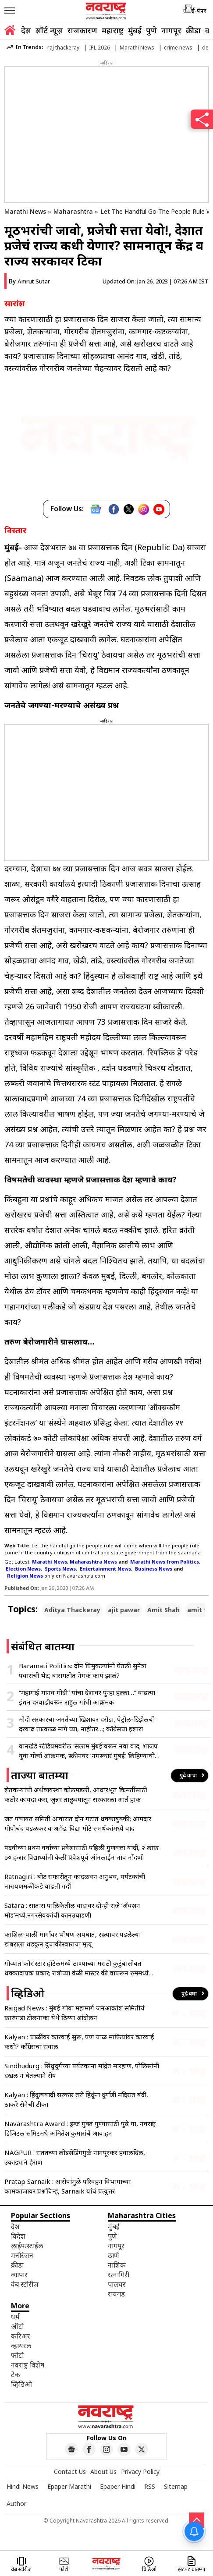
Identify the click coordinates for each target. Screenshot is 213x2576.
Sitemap (176, 2486)
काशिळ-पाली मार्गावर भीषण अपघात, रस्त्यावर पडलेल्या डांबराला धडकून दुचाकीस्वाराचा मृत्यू (72, 1939)
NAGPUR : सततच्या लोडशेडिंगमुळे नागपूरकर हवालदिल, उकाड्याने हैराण (74, 2157)
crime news (178, 47)
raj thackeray (63, 47)
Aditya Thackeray (72, 1610)
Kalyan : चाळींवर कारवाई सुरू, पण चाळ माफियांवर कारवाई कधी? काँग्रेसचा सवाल (79, 2041)
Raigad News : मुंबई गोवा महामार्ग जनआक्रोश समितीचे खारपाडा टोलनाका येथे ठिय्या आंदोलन (74, 2012)
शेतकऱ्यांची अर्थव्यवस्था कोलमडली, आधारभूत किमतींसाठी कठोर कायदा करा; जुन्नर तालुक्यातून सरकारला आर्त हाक (75, 1794)
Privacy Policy (140, 2471)
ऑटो (17, 2326)
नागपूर (171, 30)
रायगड (116, 2294)
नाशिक (117, 2265)
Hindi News (23, 2486)
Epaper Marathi (69, 2486)
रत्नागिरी (118, 2274)
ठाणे (113, 2255)
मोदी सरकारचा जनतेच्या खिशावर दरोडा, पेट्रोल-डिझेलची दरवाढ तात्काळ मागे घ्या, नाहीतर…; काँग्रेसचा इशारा (87, 1724)
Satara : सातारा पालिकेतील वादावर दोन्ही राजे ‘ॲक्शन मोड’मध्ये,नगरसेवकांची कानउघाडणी (72, 1910)
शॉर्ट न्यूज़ (49, 30)
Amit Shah (163, 1610)
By (29, 281)
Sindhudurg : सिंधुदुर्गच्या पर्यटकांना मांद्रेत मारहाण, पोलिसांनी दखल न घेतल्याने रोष (81, 2070)
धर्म (15, 2316)
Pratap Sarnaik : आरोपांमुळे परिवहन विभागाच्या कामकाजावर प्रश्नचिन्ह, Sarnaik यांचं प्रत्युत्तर (67, 2186)
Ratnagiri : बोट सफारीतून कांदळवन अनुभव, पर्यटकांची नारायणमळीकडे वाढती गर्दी (74, 1881)
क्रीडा (193, 30)
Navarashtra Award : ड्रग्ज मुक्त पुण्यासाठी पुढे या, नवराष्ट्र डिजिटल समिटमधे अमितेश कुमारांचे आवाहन (80, 2128)
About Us (103, 2471)
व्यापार (19, 2274)
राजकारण (82, 30)
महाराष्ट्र (113, 30)
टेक (15, 2374)
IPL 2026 (99, 47)
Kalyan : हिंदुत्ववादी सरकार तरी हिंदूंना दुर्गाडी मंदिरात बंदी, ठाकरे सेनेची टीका (76, 2099)
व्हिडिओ (21, 2384)
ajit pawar (124, 1610)
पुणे (151, 30)
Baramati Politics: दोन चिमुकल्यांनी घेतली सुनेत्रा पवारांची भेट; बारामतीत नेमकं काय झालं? (82, 1670)
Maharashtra (73, 211)
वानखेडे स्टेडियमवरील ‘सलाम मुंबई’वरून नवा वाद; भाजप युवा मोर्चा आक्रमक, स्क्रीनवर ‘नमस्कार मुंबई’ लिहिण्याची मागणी (88, 1750)
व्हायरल (21, 2345)
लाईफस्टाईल (27, 2245)
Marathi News (137, 47)
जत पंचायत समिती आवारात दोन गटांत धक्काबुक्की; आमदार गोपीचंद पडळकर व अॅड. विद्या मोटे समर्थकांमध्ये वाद (77, 1823)
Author (16, 2503)
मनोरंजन (22, 2255)
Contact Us (70, 2471)
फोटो (17, 2355)
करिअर (20, 2336)
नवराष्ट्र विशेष (27, 2365)
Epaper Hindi (117, 2486)
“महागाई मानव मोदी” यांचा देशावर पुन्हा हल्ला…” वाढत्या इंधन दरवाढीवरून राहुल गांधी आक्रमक (87, 1697)
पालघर (117, 2284)
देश (26, 30)
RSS (149, 2486)
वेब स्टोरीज (25, 2284)
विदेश (18, 2236)
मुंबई (135, 30)
